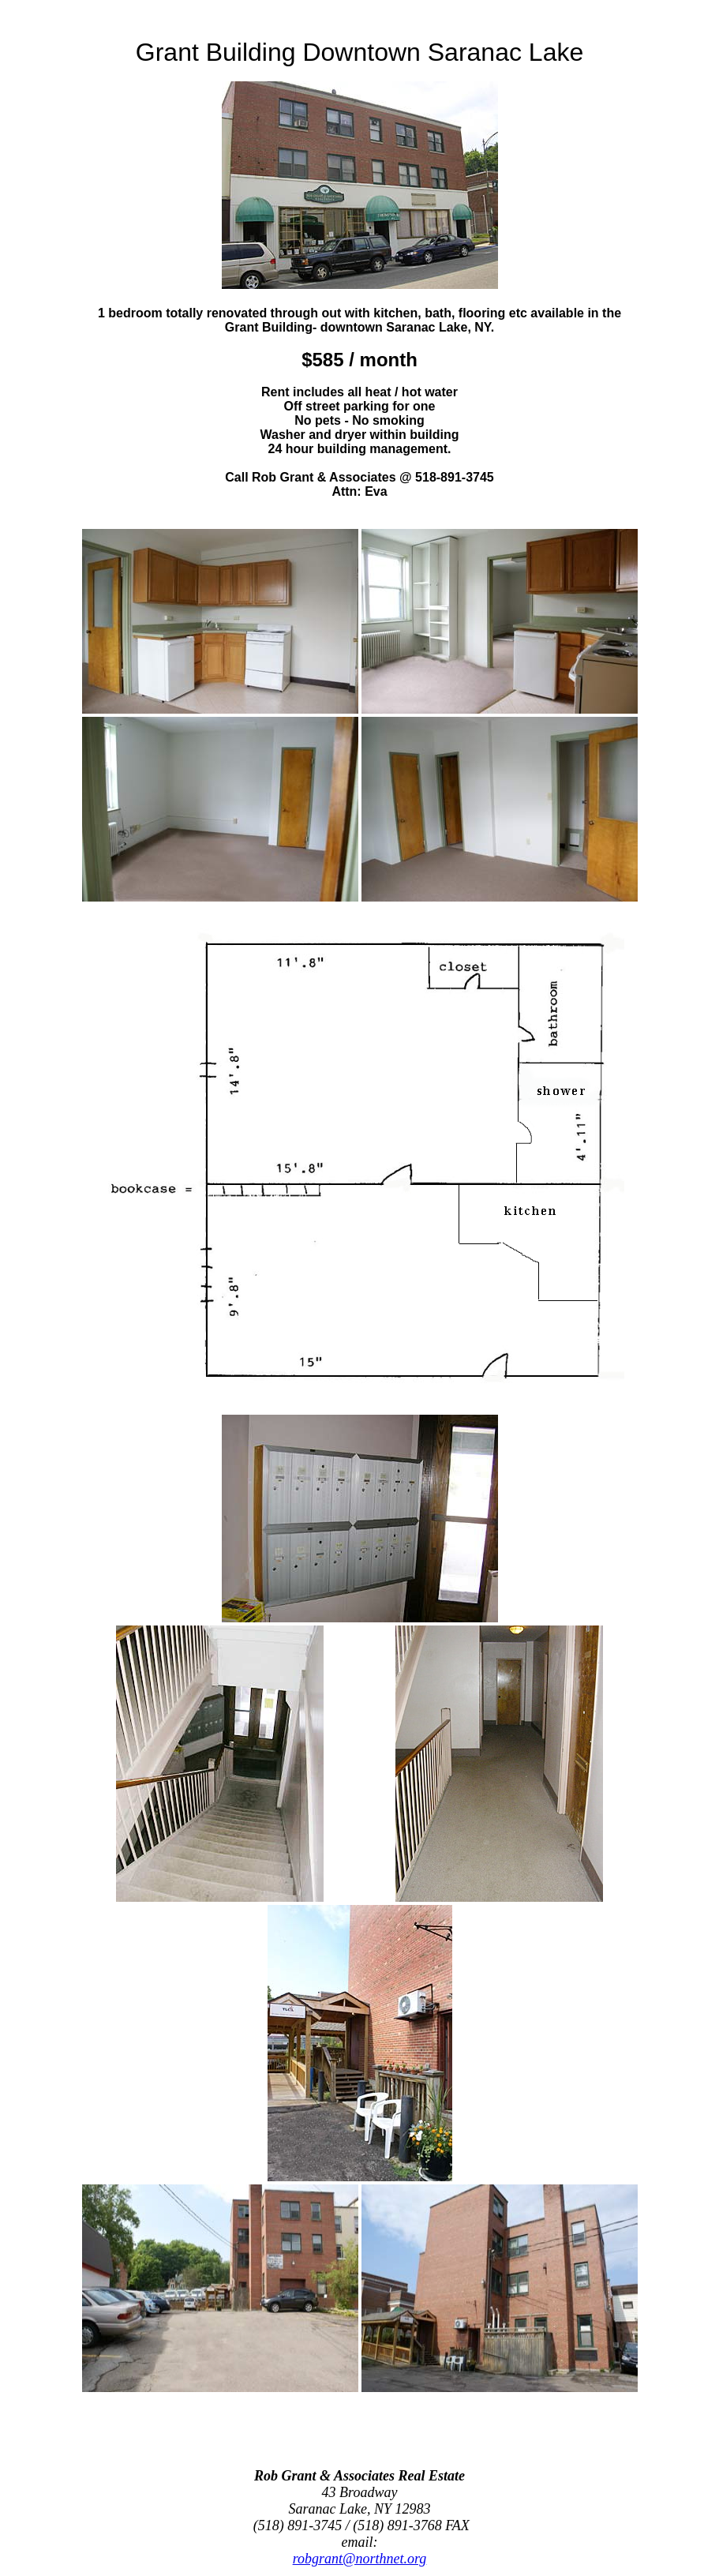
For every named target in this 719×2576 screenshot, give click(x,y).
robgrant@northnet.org (360, 2559)
